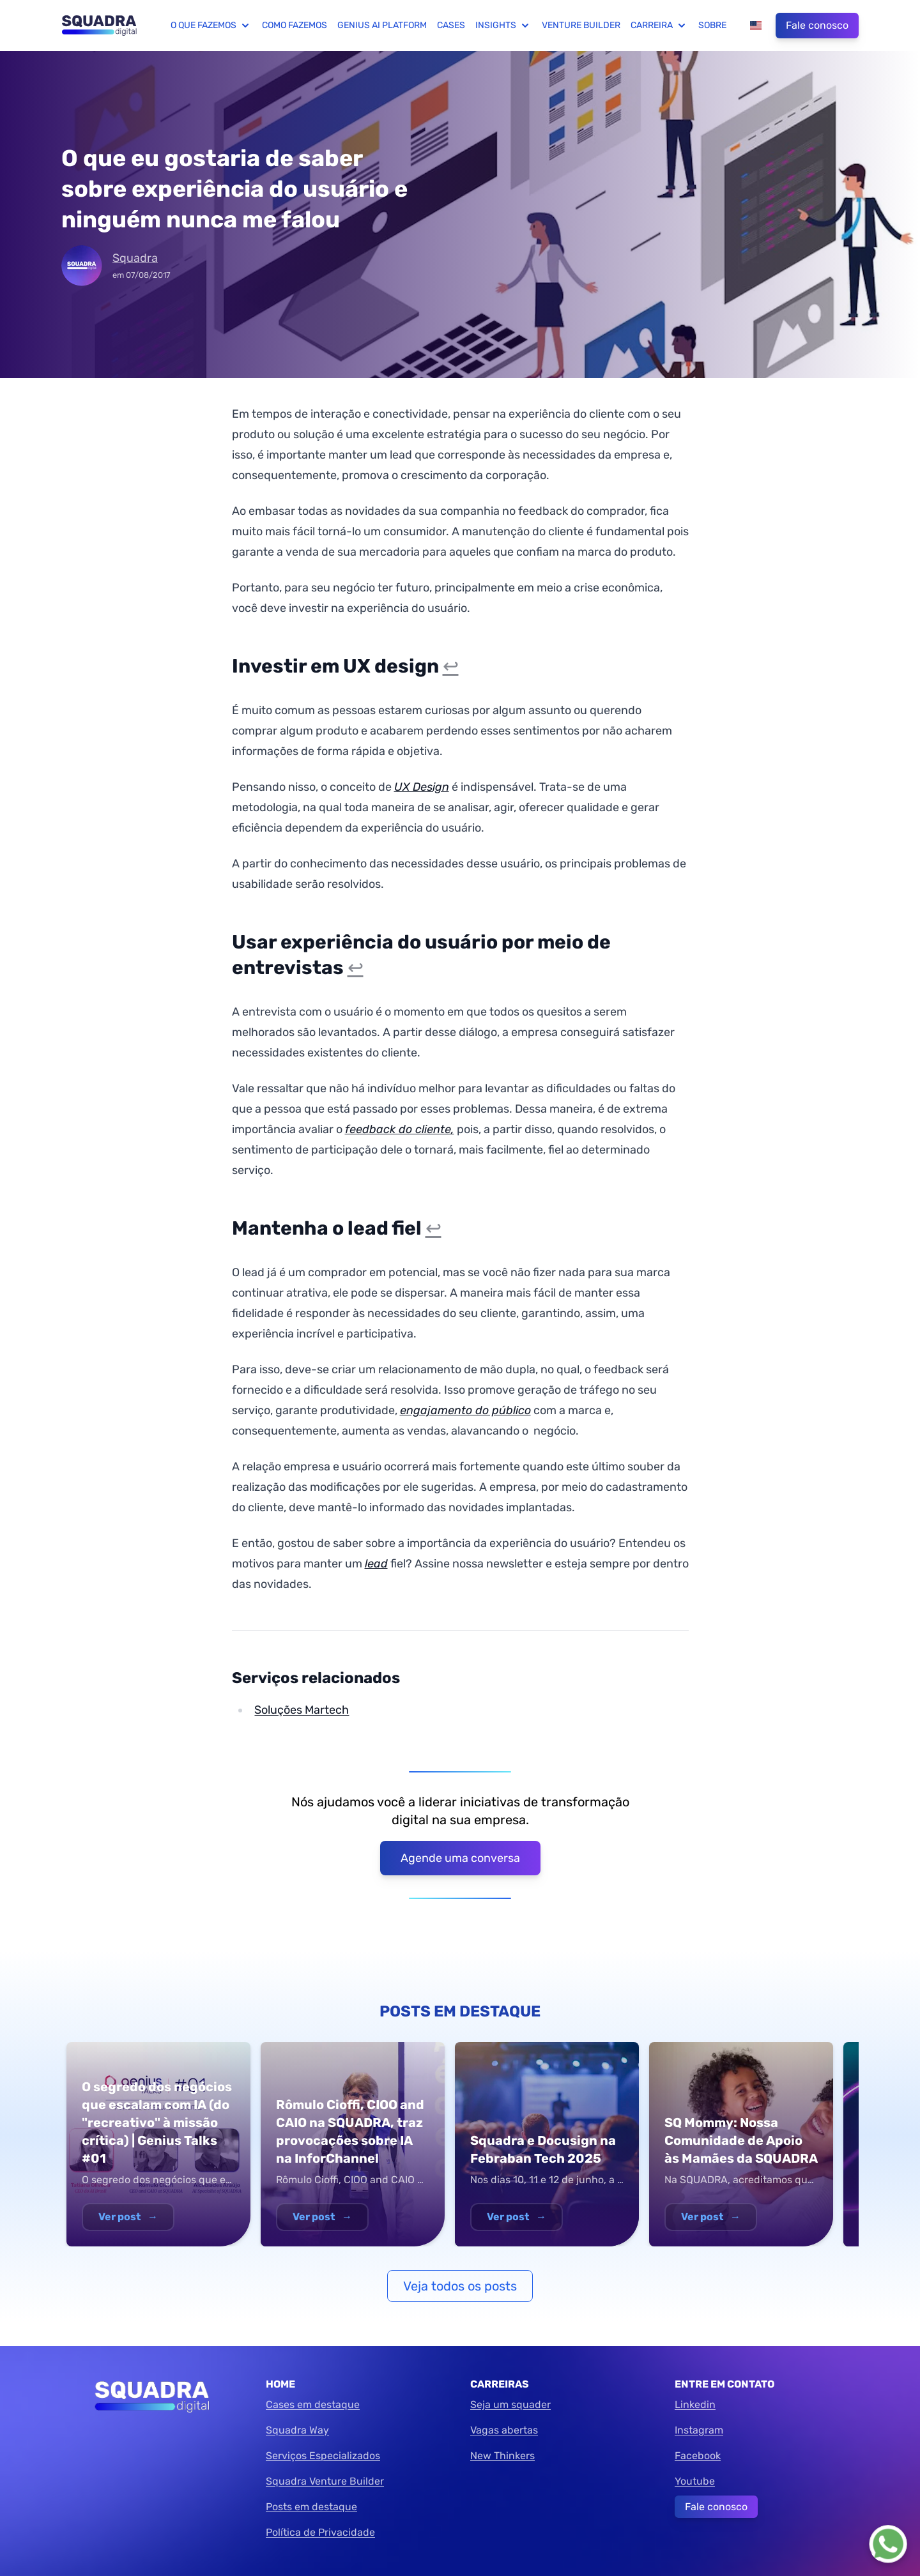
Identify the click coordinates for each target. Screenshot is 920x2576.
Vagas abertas (504, 2430)
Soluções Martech (301, 1710)
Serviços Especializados (323, 2456)
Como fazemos (294, 25)
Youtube (695, 2481)
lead (376, 1564)
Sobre (712, 25)
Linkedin (695, 2404)
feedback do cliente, (399, 1129)
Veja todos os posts (460, 2286)
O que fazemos (211, 25)
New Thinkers (502, 2456)
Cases (451, 25)
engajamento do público (465, 1410)
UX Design (421, 787)
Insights (503, 25)
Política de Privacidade (320, 2532)
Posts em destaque (311, 2507)
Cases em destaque (313, 2404)
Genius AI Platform (382, 25)
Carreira (659, 25)
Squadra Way (297, 2430)
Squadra (135, 258)
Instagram (699, 2430)
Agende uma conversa (460, 1858)
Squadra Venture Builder (325, 2481)
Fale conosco (817, 25)
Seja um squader (510, 2404)
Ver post (128, 2217)
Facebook (698, 2456)
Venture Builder (581, 25)
